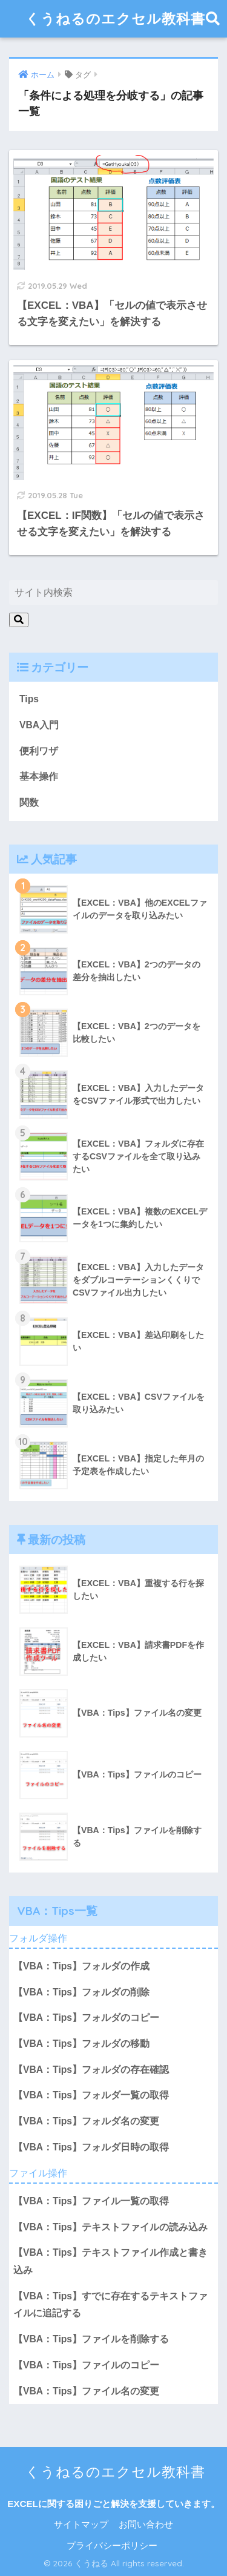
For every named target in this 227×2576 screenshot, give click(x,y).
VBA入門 (39, 725)
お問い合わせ (146, 2524)
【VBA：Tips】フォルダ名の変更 (86, 2121)
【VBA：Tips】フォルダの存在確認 (91, 2069)
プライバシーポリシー (112, 2546)
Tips (29, 699)
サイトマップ (81, 2524)
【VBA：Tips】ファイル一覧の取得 (91, 2201)
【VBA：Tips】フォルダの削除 (81, 1992)
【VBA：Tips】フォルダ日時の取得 (91, 2147)
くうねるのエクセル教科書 (115, 18)
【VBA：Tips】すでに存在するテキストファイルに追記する (110, 2305)
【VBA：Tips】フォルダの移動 (81, 2043)
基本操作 (38, 776)
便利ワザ (38, 751)
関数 (29, 802)
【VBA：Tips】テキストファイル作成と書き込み (110, 2261)
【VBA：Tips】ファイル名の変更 (86, 2391)
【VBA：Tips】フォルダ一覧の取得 (91, 2095)
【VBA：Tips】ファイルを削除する (91, 2339)
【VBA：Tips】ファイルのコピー (86, 2365)
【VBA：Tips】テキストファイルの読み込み (110, 2227)
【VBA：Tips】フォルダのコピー (86, 2017)
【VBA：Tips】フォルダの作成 (81, 1966)
